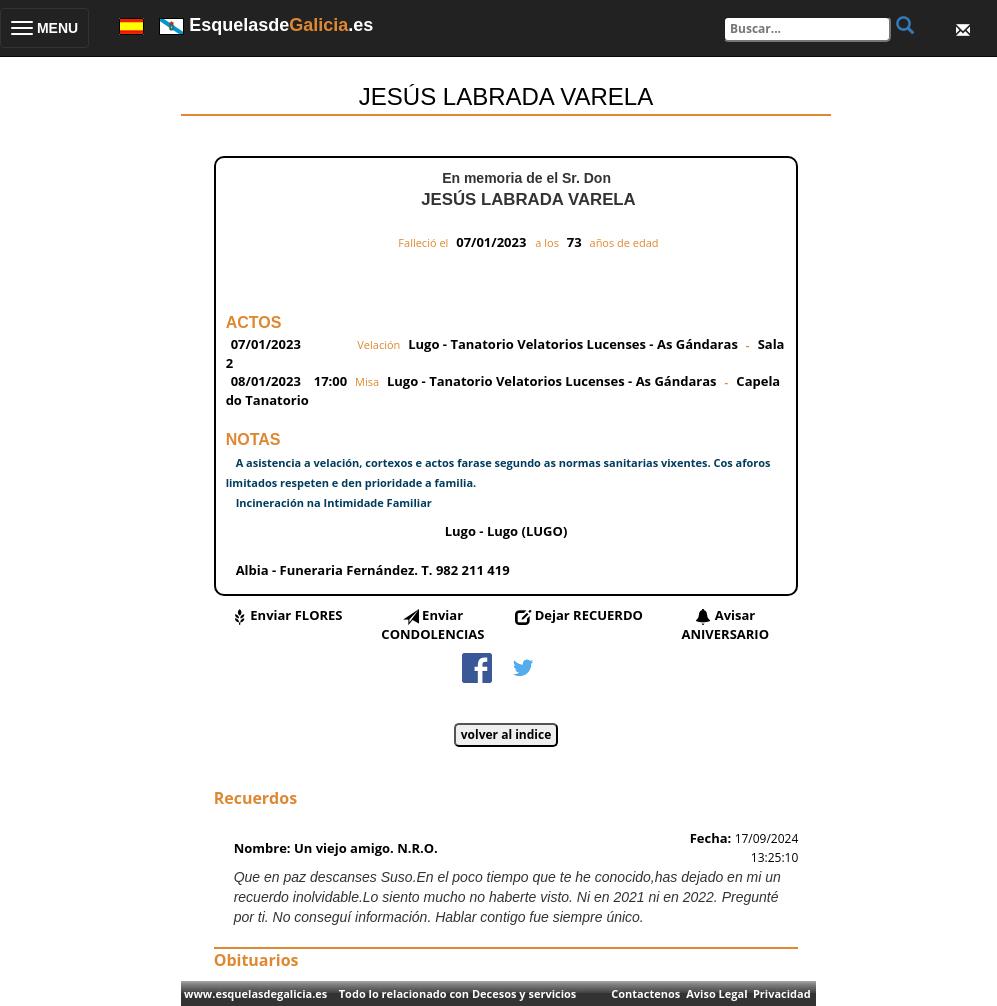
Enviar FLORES (296, 615)
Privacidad (782, 993)
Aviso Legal (716, 993)
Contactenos (645, 993)
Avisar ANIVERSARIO (725, 624)
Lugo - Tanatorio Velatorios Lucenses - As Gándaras (573, 344)
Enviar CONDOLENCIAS (432, 624)
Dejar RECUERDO (589, 615)
